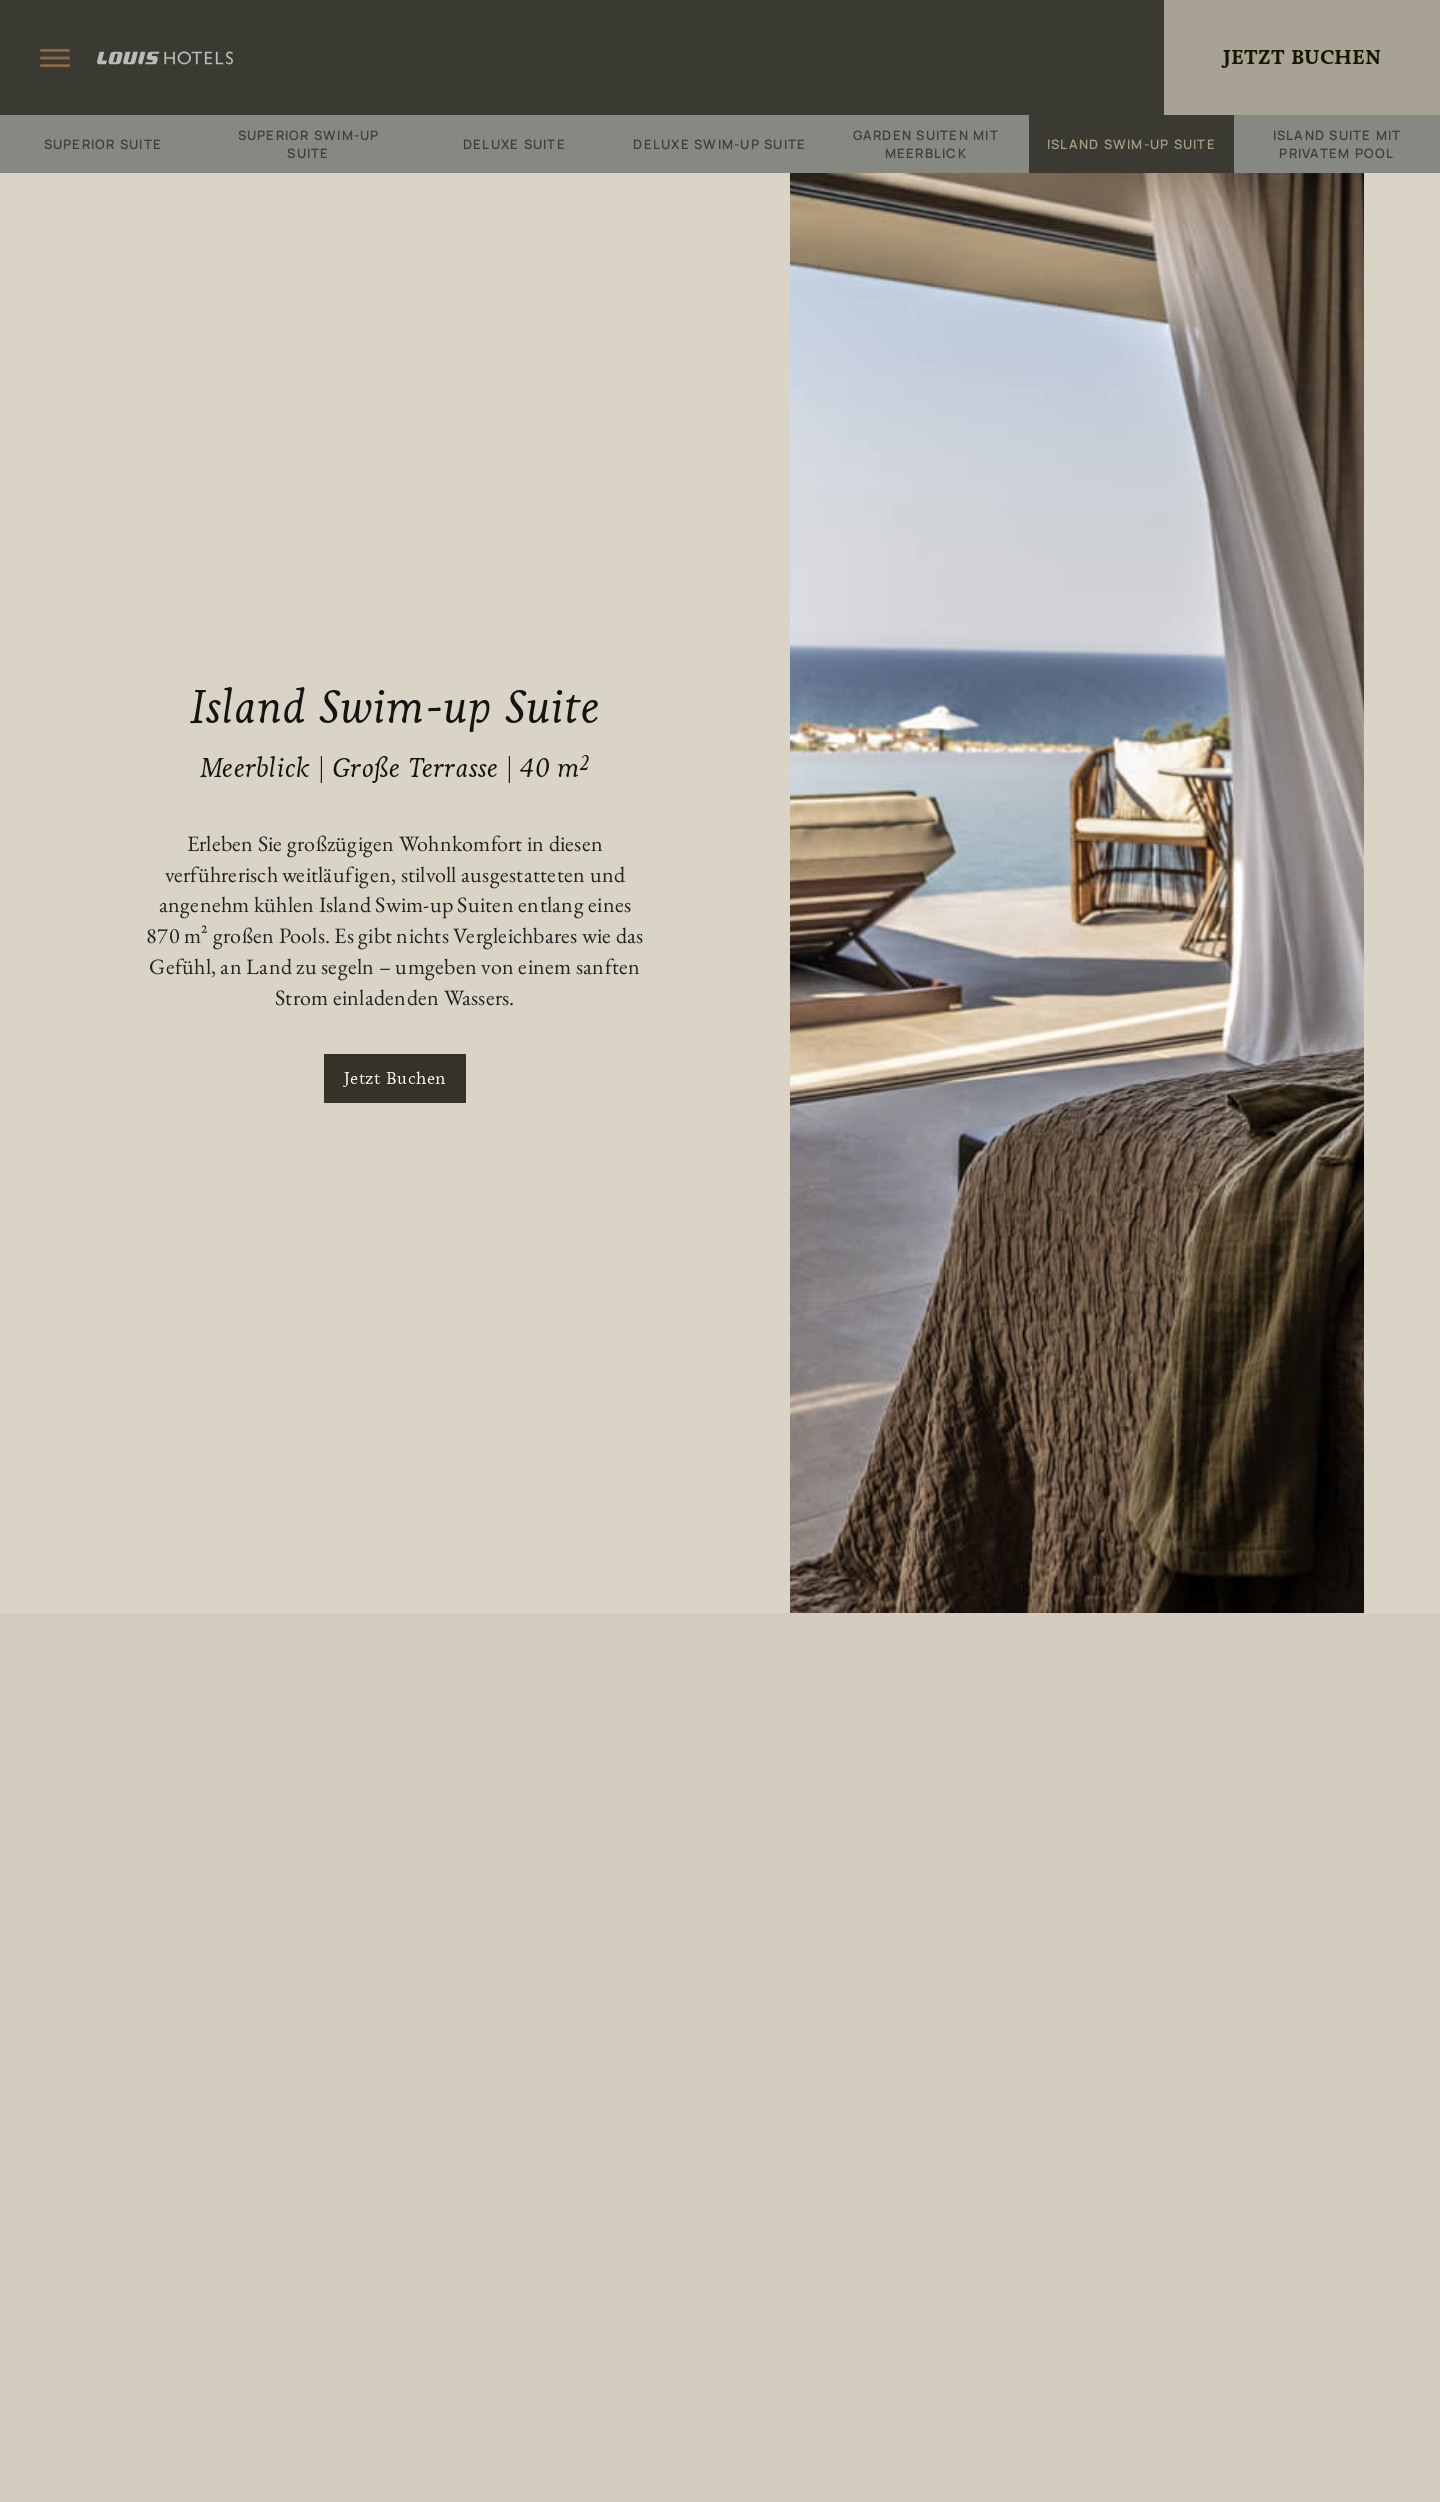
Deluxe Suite (514, 144)
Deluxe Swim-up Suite (719, 144)
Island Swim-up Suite (1131, 144)
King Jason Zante (720, 58)
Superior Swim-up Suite (309, 144)
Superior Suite (103, 144)
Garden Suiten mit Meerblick (926, 144)
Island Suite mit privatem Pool (1337, 144)
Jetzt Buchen (1302, 57)
